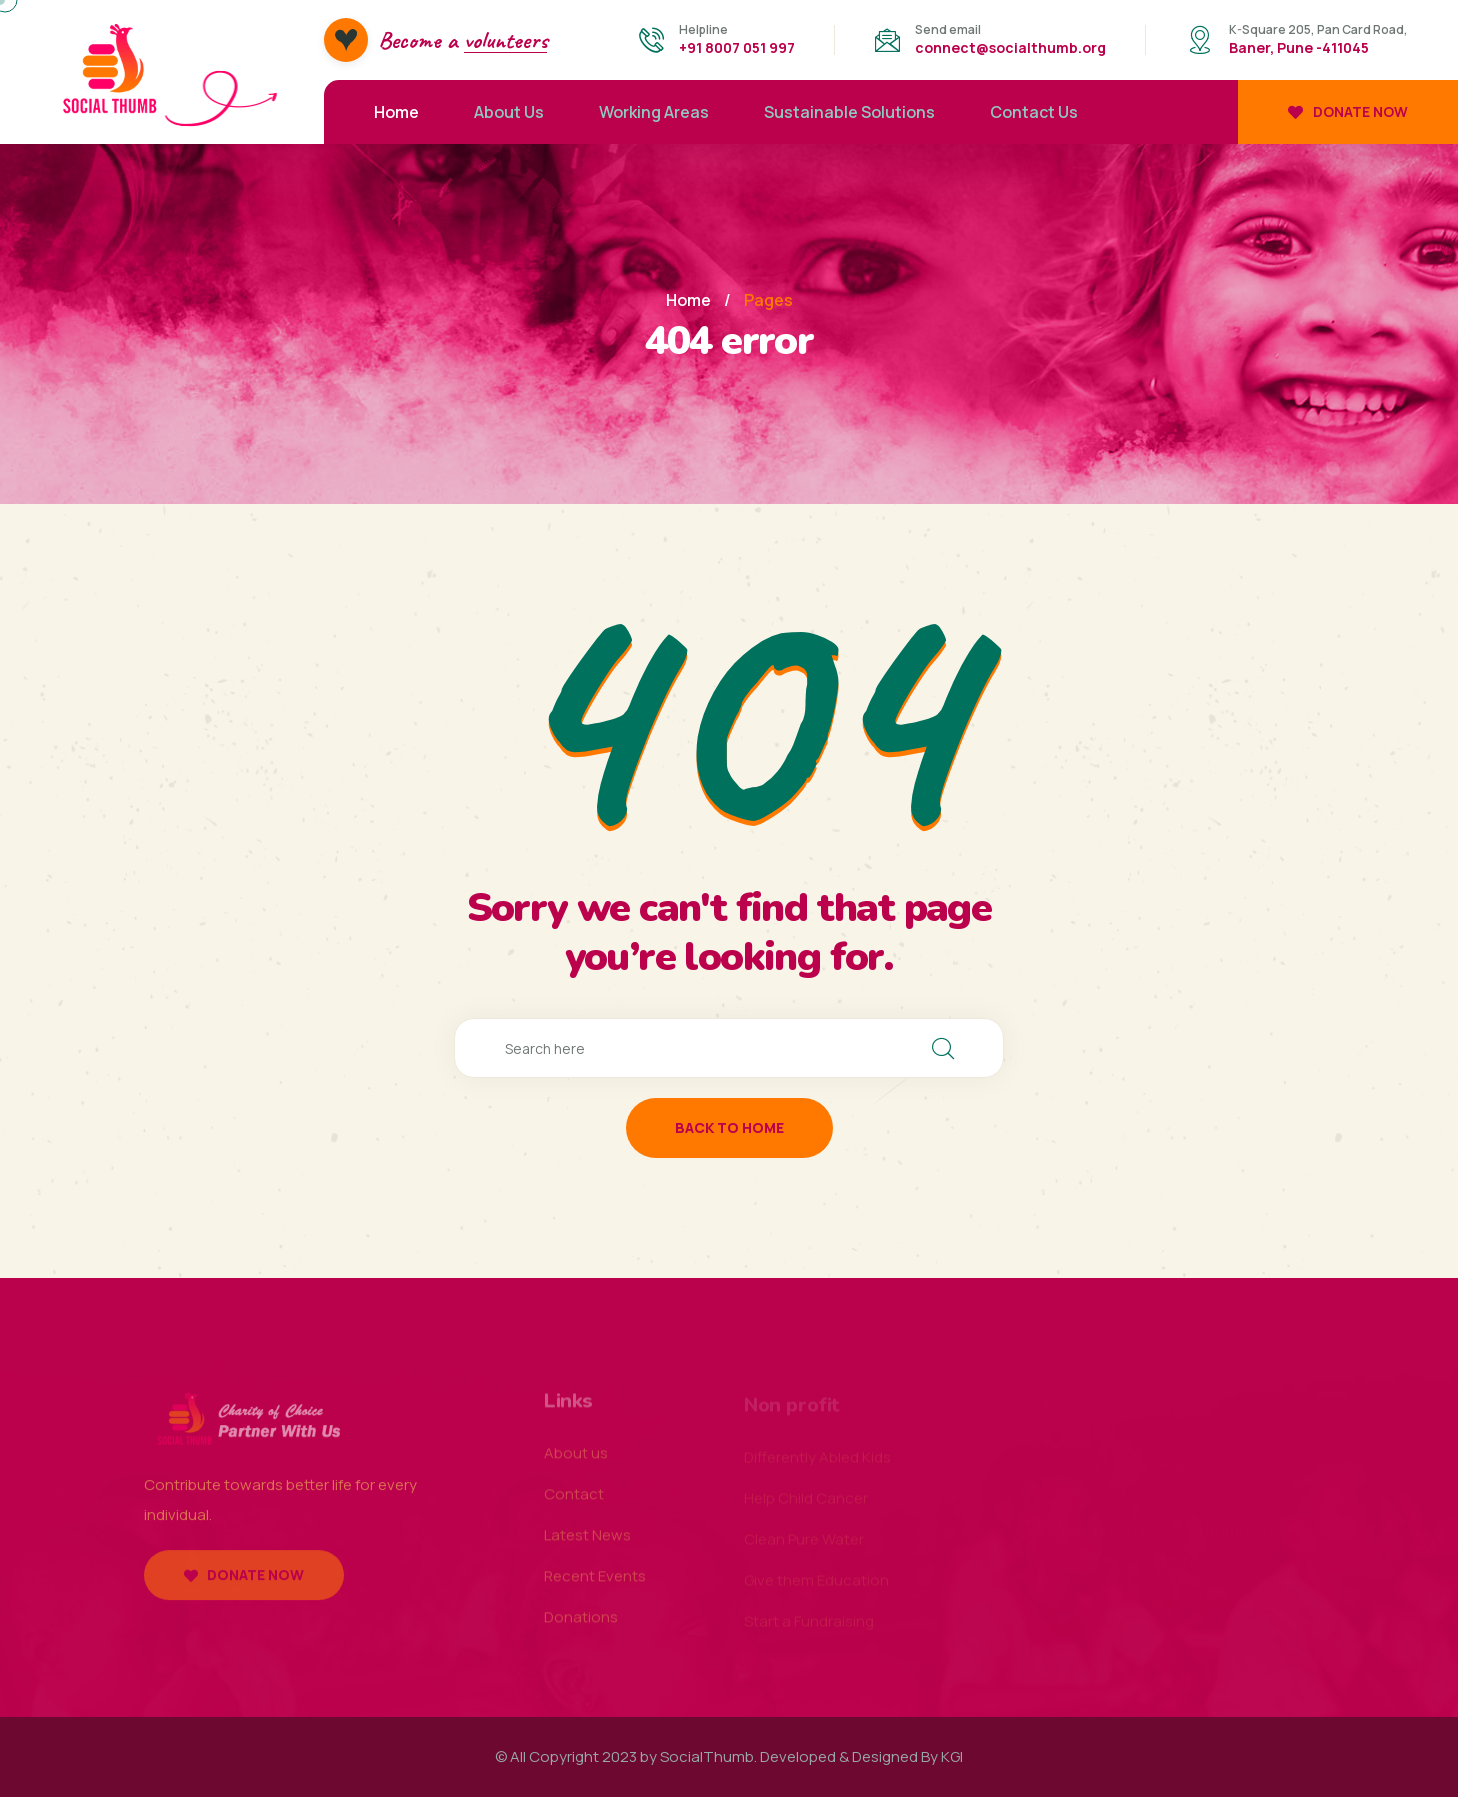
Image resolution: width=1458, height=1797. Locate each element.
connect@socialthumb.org (1010, 47)
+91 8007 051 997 (737, 47)
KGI (952, 1756)
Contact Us (1034, 112)
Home (396, 112)
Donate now (1348, 111)
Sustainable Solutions (849, 112)
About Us (509, 112)
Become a (462, 40)
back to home (729, 1127)
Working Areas (654, 112)
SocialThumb (707, 1756)
